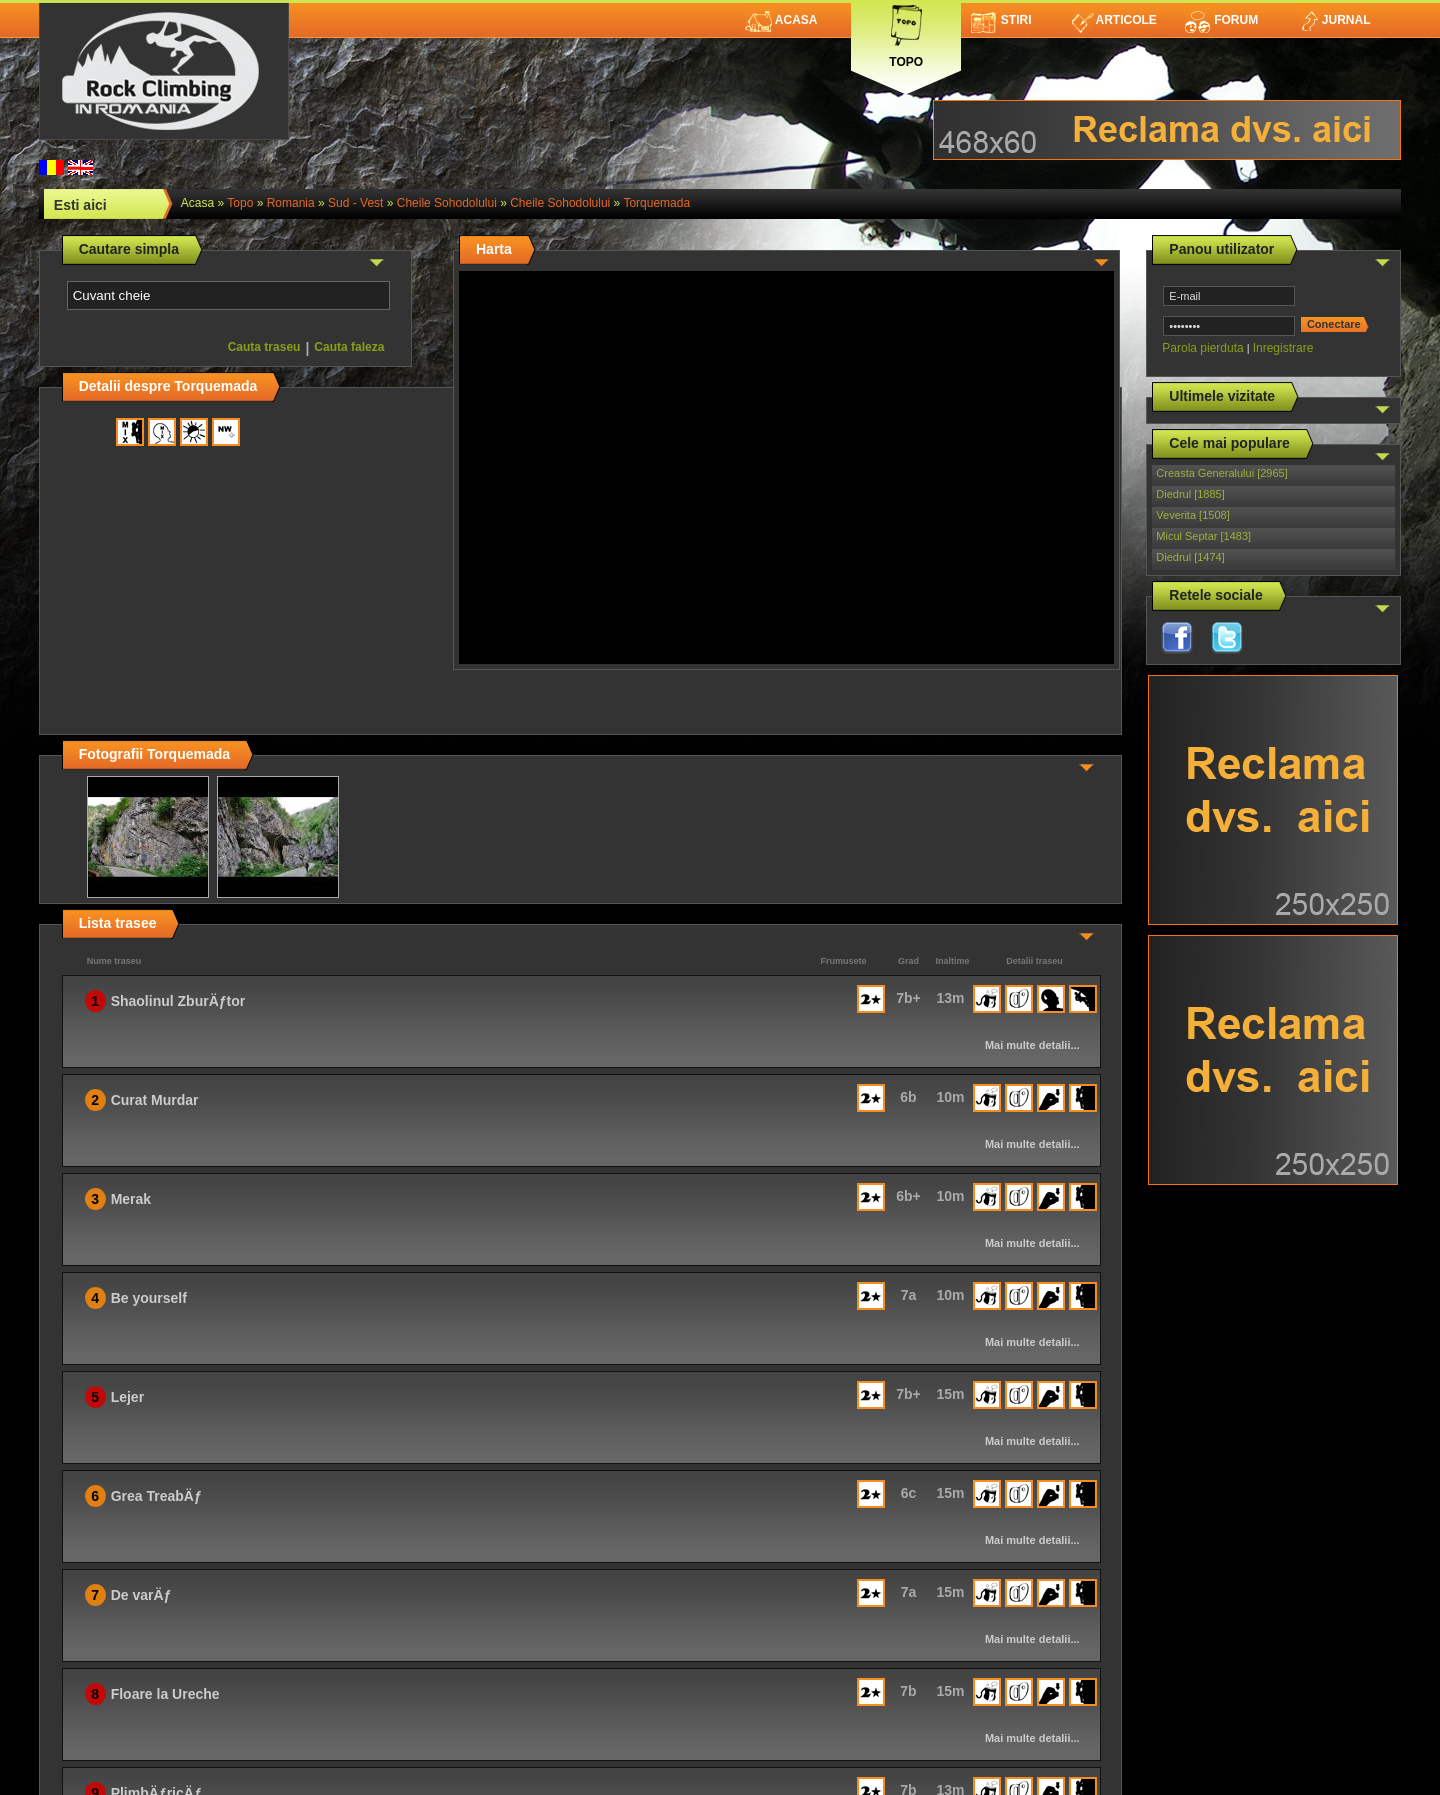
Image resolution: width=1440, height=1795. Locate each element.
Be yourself (149, 1298)
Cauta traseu (264, 347)
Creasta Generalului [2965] (1221, 473)
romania (291, 203)
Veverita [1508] (1192, 515)
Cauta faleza (349, 347)
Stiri (1001, 20)
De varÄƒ (141, 1595)
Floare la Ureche (165, 1694)
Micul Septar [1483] (1203, 536)
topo (240, 203)
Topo (906, 32)
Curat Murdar (155, 1100)
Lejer (127, 1397)
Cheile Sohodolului (447, 203)
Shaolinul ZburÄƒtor (178, 1001)
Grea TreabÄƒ (156, 1496)
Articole (1114, 20)
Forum (1221, 20)
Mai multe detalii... (1032, 1045)
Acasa (781, 20)
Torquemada (656, 203)
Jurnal (1334, 20)
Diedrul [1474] (1190, 557)
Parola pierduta (1202, 348)
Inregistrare (1283, 348)
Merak (131, 1199)
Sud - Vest (355, 203)
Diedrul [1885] (1190, 494)
